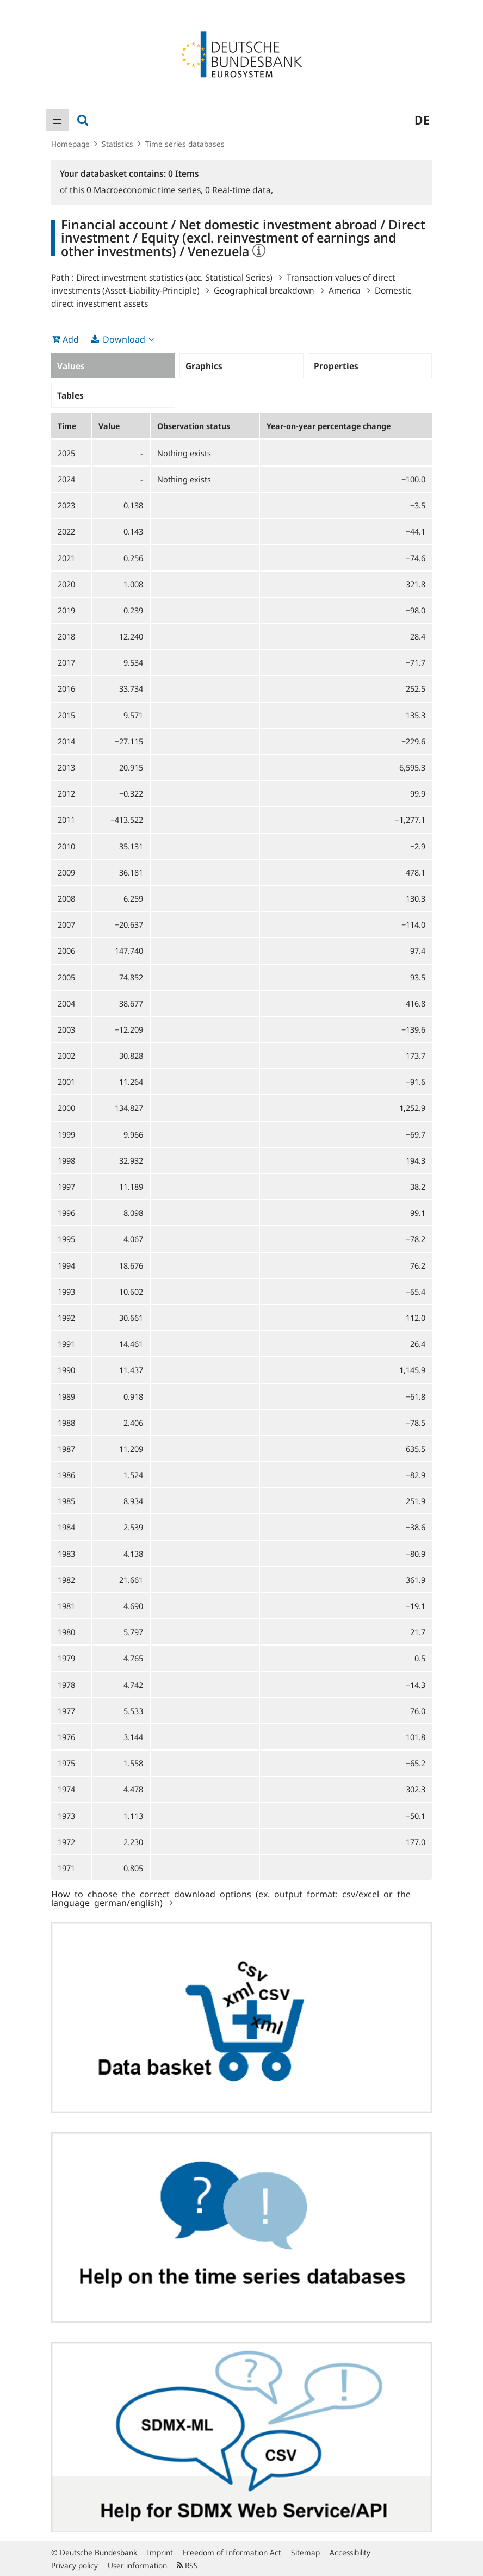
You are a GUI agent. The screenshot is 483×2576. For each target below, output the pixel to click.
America (345, 290)
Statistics (117, 144)
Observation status (193, 425)
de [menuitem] (422, 119)
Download (124, 339)
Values (71, 366)
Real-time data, (239, 190)
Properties (336, 366)
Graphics (203, 366)
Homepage (70, 144)
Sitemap (305, 2552)
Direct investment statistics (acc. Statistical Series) (174, 277)
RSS (187, 2565)
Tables (70, 395)
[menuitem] (57, 120)
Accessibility (350, 2552)
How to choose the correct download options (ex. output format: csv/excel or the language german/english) (231, 1898)
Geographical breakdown (264, 290)
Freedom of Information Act (232, 2552)
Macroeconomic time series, (145, 190)
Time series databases (185, 144)
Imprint (160, 2552)
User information (137, 2565)
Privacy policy (74, 2565)
